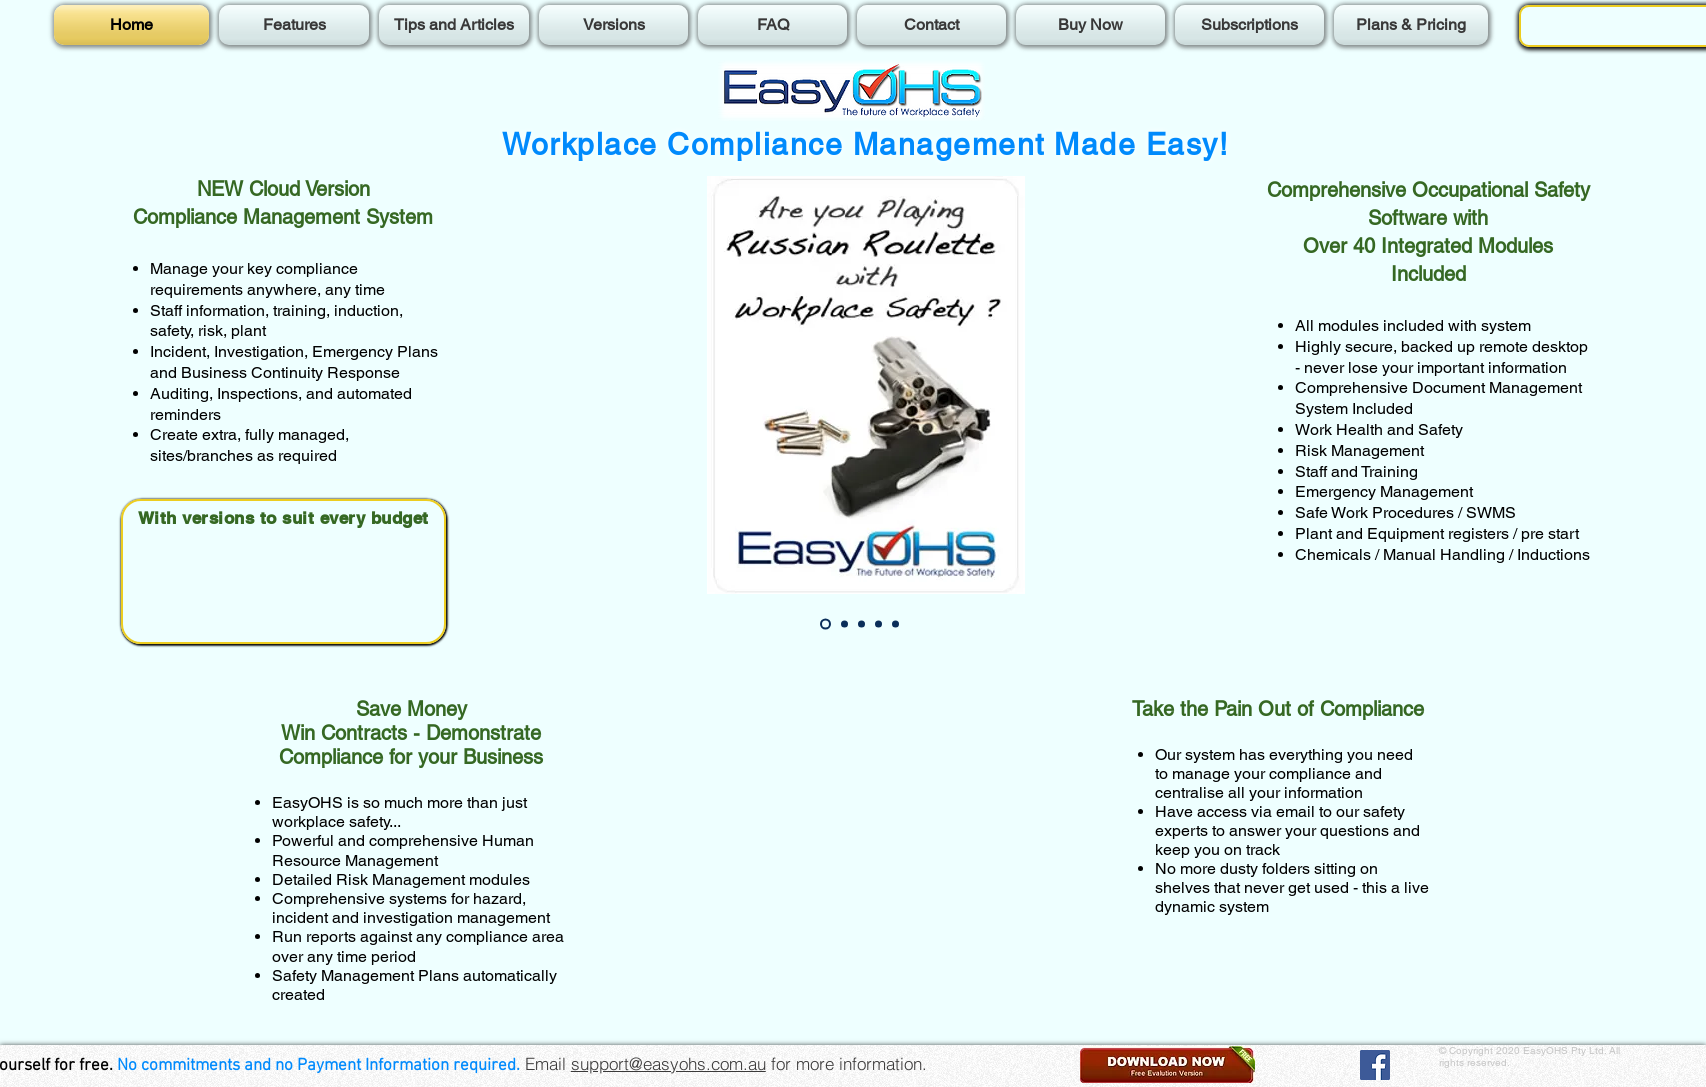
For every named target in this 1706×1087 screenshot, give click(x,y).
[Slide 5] (895, 624)
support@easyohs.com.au (668, 1063)
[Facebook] (1375, 1065)
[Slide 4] (878, 624)
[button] (1167, 1064)
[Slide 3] (861, 624)
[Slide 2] (844, 624)
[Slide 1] (825, 624)
